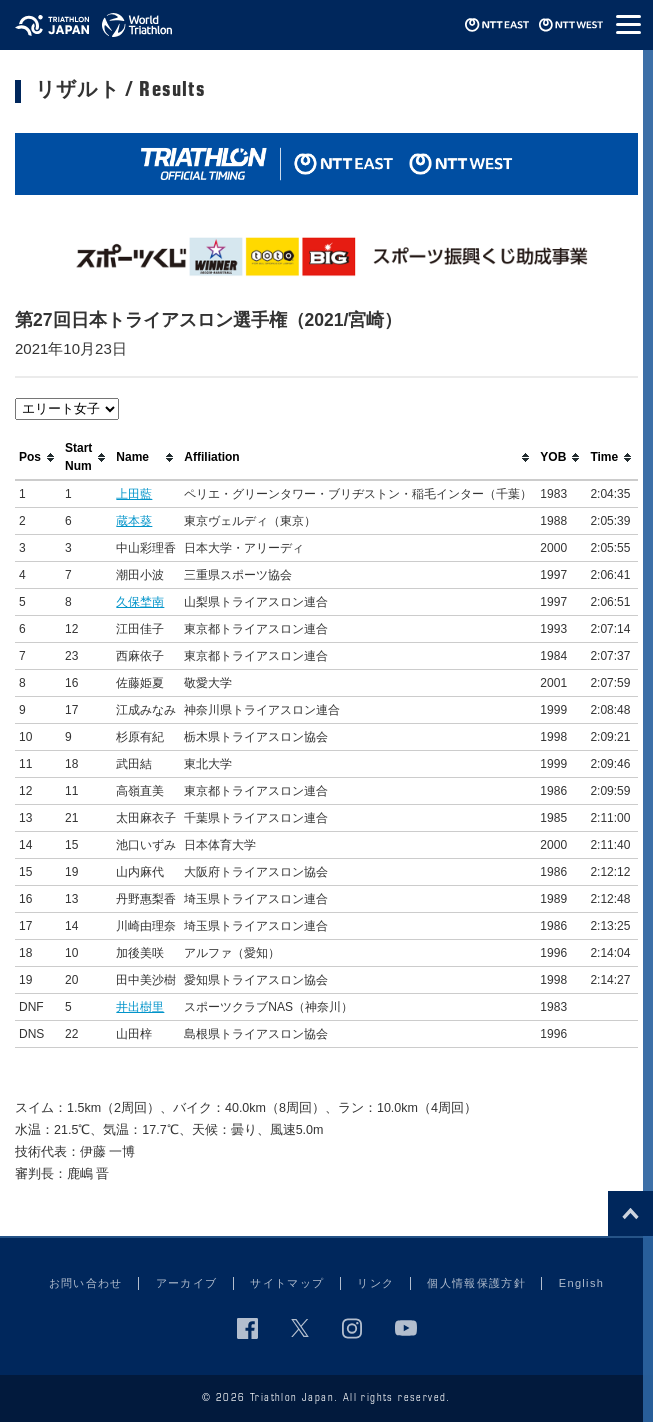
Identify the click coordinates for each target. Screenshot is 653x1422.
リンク (375, 1283)
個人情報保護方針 (476, 1283)
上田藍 (134, 494)
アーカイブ (187, 1283)
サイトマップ (287, 1283)
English (581, 1283)
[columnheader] (38, 457)
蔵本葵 (134, 521)
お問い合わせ (86, 1283)
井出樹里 (140, 1007)
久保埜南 (140, 602)
